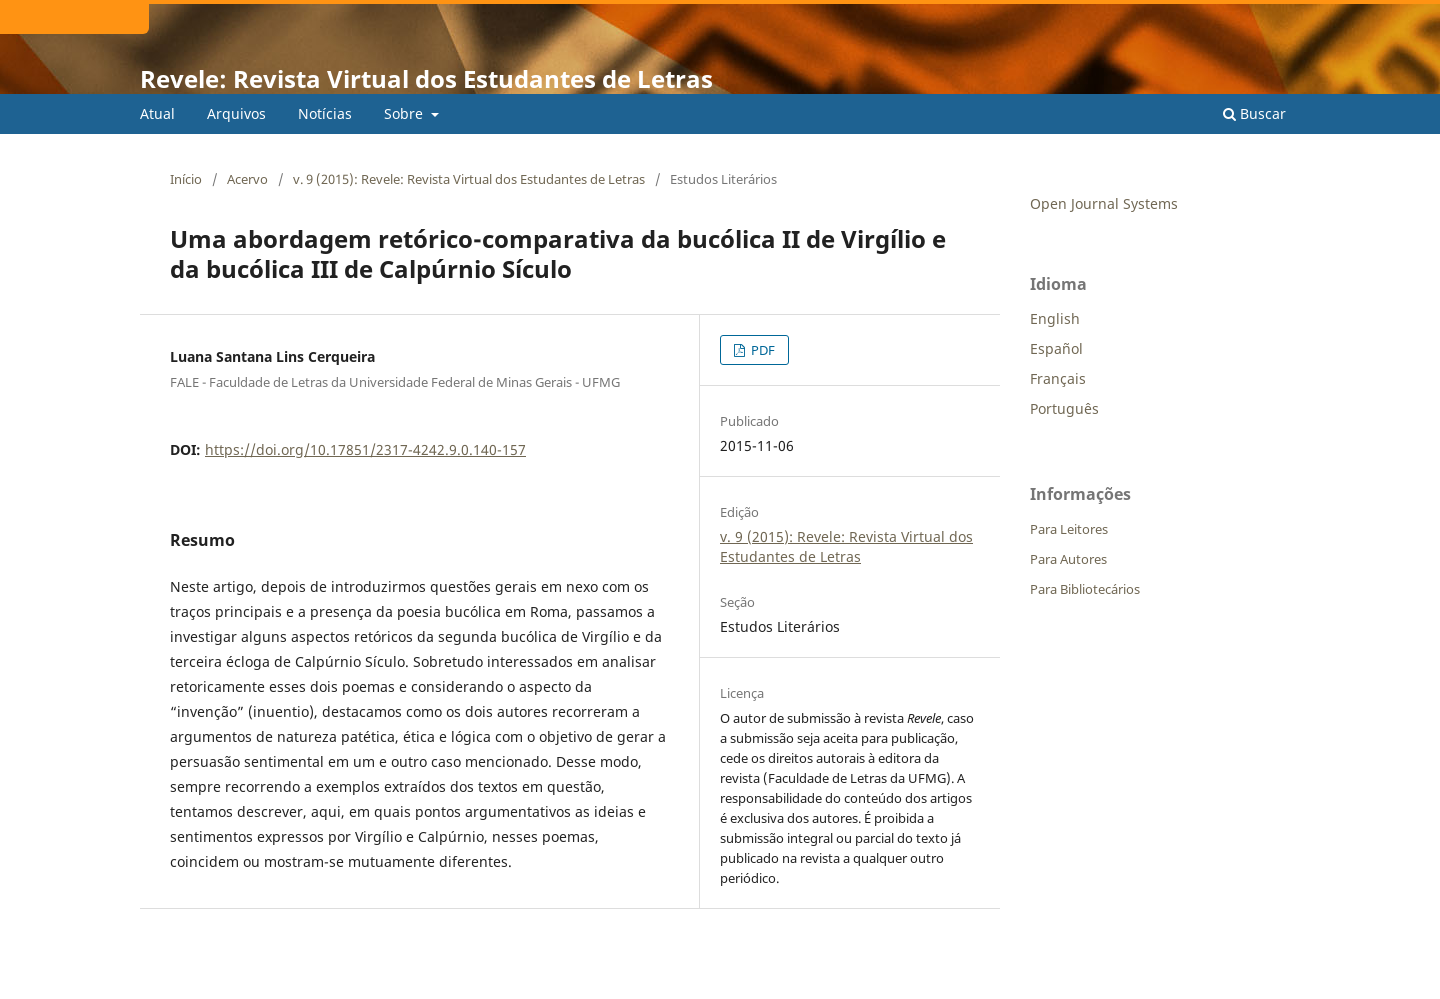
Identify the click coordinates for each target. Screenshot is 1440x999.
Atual (157, 113)
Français (1058, 378)
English (1055, 318)
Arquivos (236, 113)
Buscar (1254, 113)
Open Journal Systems (1104, 203)
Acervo (247, 179)
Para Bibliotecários (1085, 589)
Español (1056, 348)
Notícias (325, 113)
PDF (761, 350)
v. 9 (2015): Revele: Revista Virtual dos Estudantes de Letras (469, 179)
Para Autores (1068, 559)
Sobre (405, 113)
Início (186, 179)
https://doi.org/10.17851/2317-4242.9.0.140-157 (365, 449)
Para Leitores (1069, 529)
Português (1064, 408)
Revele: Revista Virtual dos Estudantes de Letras (426, 78)
